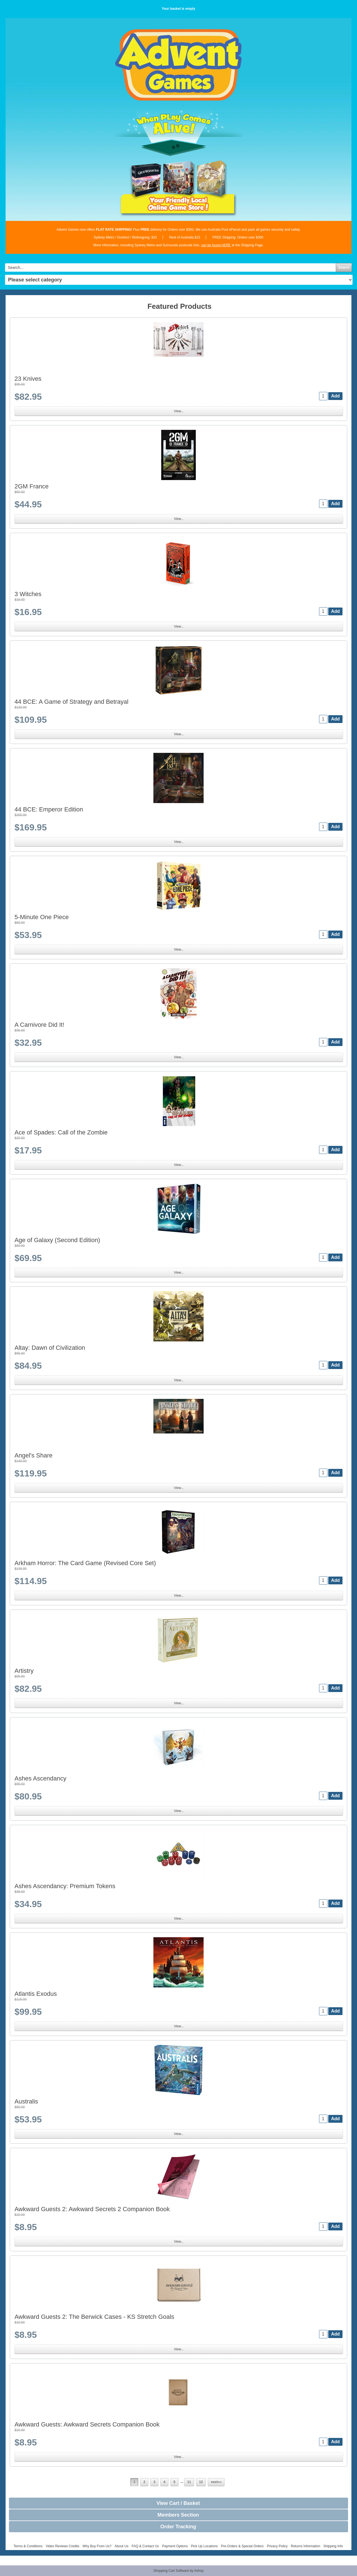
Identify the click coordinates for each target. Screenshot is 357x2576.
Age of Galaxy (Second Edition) (57, 1240)
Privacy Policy (277, 2546)
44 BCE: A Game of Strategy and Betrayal (71, 701)
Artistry (24, 1670)
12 (201, 2482)
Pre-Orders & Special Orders (242, 2546)
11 (189, 2482)
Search (343, 267)
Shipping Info (333, 2546)
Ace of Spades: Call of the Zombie (61, 1132)
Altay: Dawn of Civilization (50, 1347)
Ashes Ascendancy (40, 1778)
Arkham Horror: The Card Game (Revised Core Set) (85, 1563)
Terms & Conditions (27, 2546)
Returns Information (305, 2546)
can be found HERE (216, 245)
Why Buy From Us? (97, 2546)
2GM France (32, 486)
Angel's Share (33, 1455)
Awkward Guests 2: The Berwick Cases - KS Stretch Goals (94, 2316)
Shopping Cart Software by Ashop (178, 2571)
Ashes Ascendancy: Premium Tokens (65, 1886)
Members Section (178, 2515)
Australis (26, 2101)
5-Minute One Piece (42, 917)
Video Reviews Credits (62, 2546)
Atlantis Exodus (36, 1993)
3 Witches (28, 594)
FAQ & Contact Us (145, 2546)
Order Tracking (178, 2526)
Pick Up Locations (204, 2546)
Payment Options (175, 2546)
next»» (216, 2482)
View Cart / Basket (178, 2503)
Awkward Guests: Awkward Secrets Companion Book (87, 2424)
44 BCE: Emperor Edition (49, 809)
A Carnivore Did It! (39, 1024)
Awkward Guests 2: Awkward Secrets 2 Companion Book (92, 2209)
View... (179, 411)
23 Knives (28, 378)
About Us (121, 2546)
